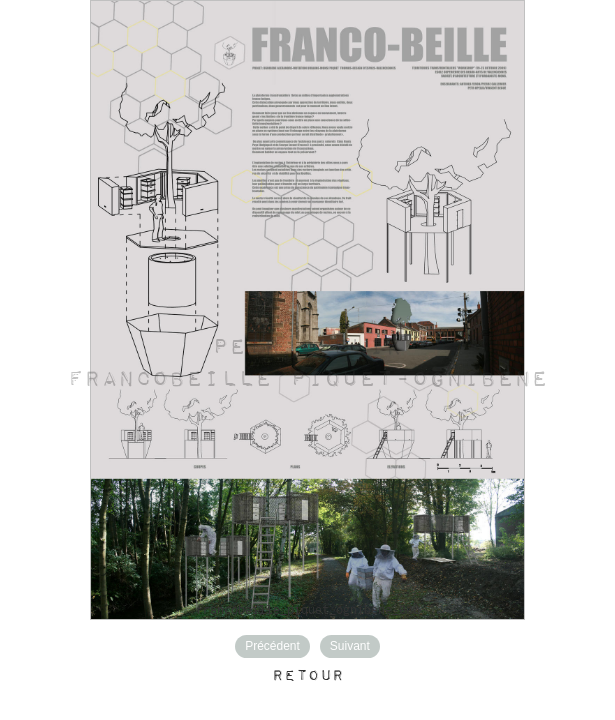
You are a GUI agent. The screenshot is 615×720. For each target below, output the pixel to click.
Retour (308, 676)
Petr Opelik (307, 348)
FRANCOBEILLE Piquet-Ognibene (307, 380)
